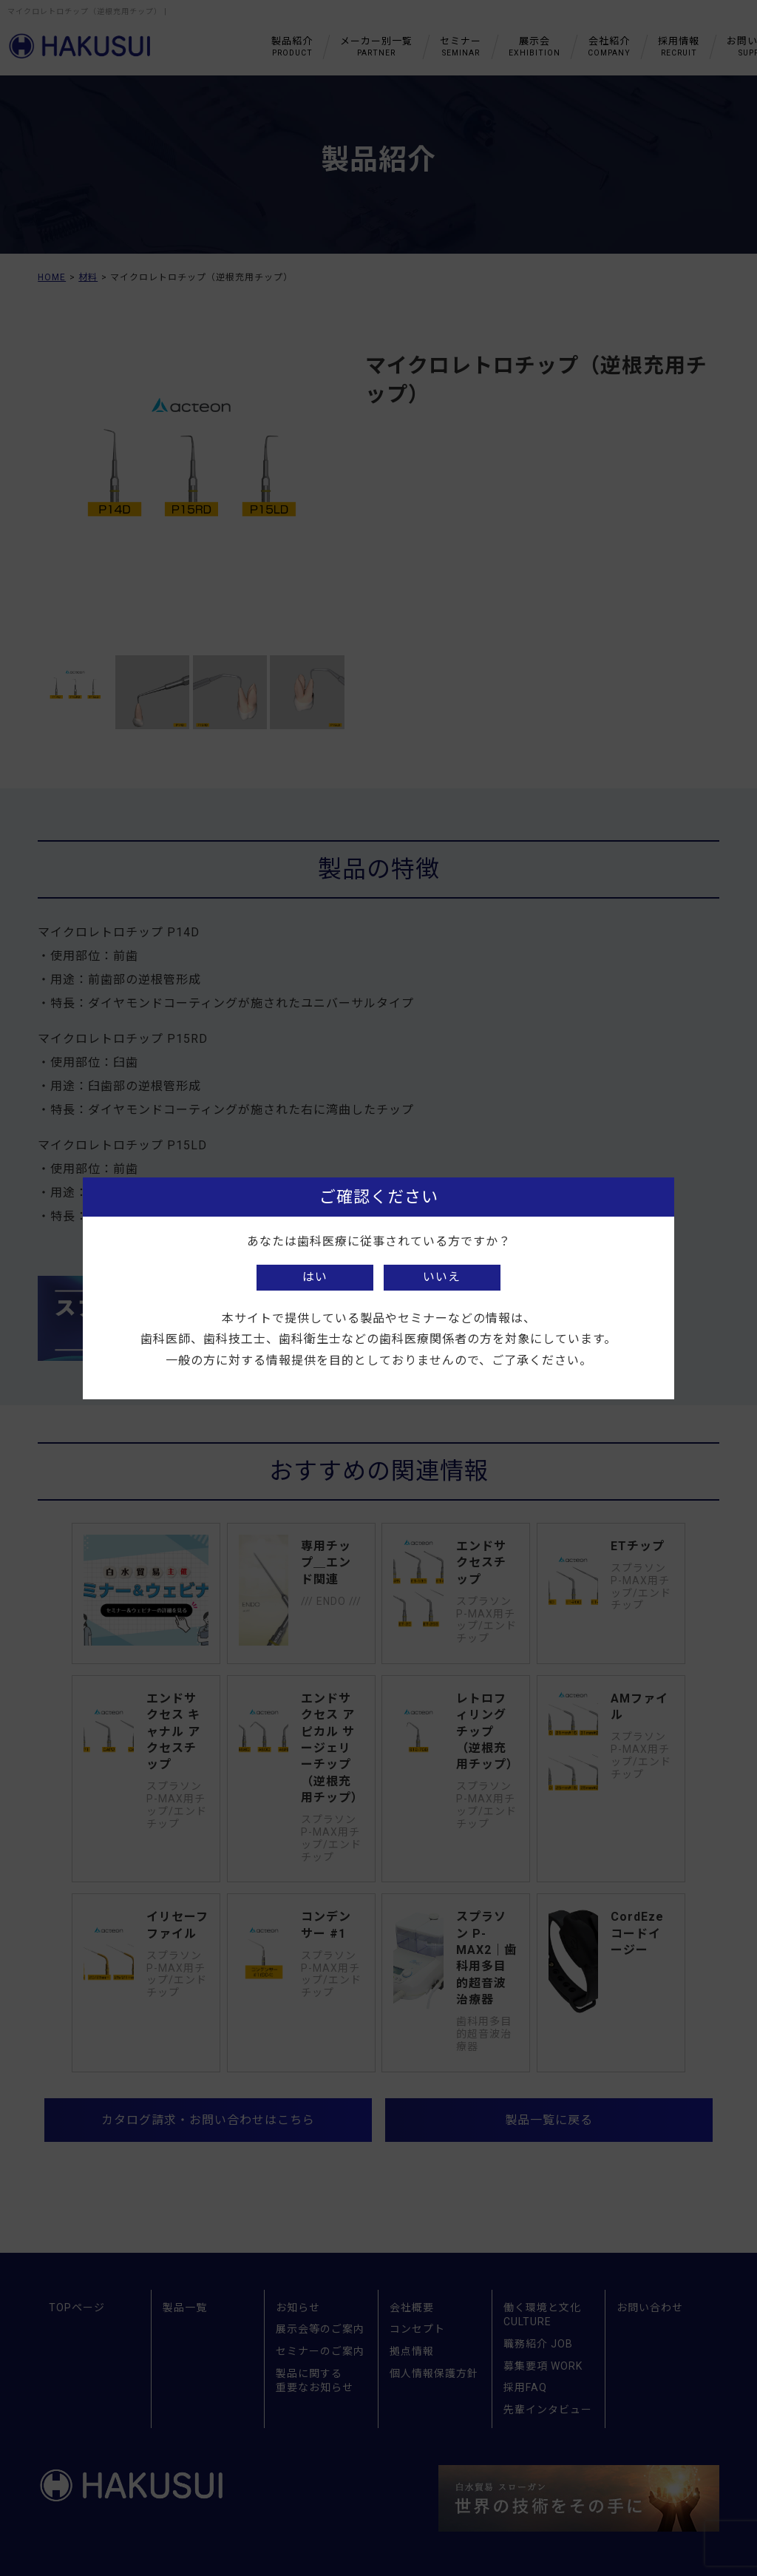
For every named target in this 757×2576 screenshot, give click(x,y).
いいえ (442, 1277)
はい (314, 1277)
